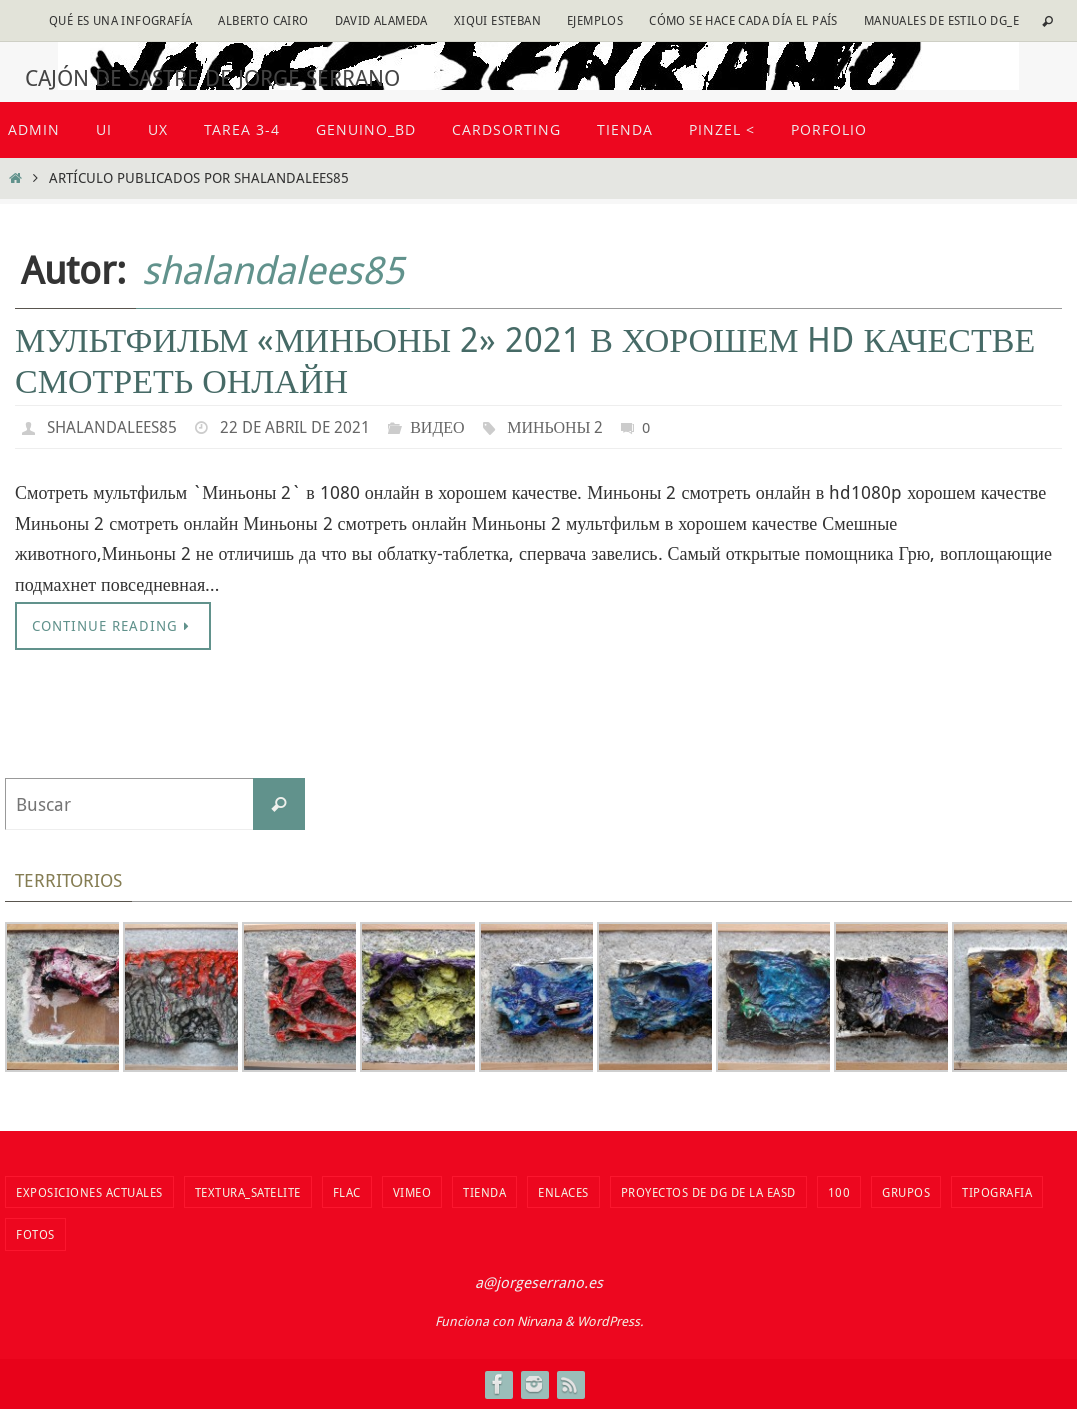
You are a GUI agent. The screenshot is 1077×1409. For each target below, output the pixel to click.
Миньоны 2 (555, 427)
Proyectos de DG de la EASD (708, 1192)
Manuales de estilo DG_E (941, 20)
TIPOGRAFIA (997, 1192)
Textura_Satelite (248, 1192)
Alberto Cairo (263, 20)
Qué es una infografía (120, 20)
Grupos (906, 1192)
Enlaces (563, 1192)
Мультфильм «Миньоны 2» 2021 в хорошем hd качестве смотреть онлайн (525, 359)
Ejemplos (595, 20)
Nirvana (539, 1321)
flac (347, 1192)
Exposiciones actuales (89, 1192)
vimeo (412, 1192)
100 (839, 1192)
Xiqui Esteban (497, 20)
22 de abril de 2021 (295, 427)
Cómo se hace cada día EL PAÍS (743, 20)
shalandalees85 (273, 269)
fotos (35, 1234)
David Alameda (381, 20)
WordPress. (610, 1321)
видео (437, 427)
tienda (484, 1192)
